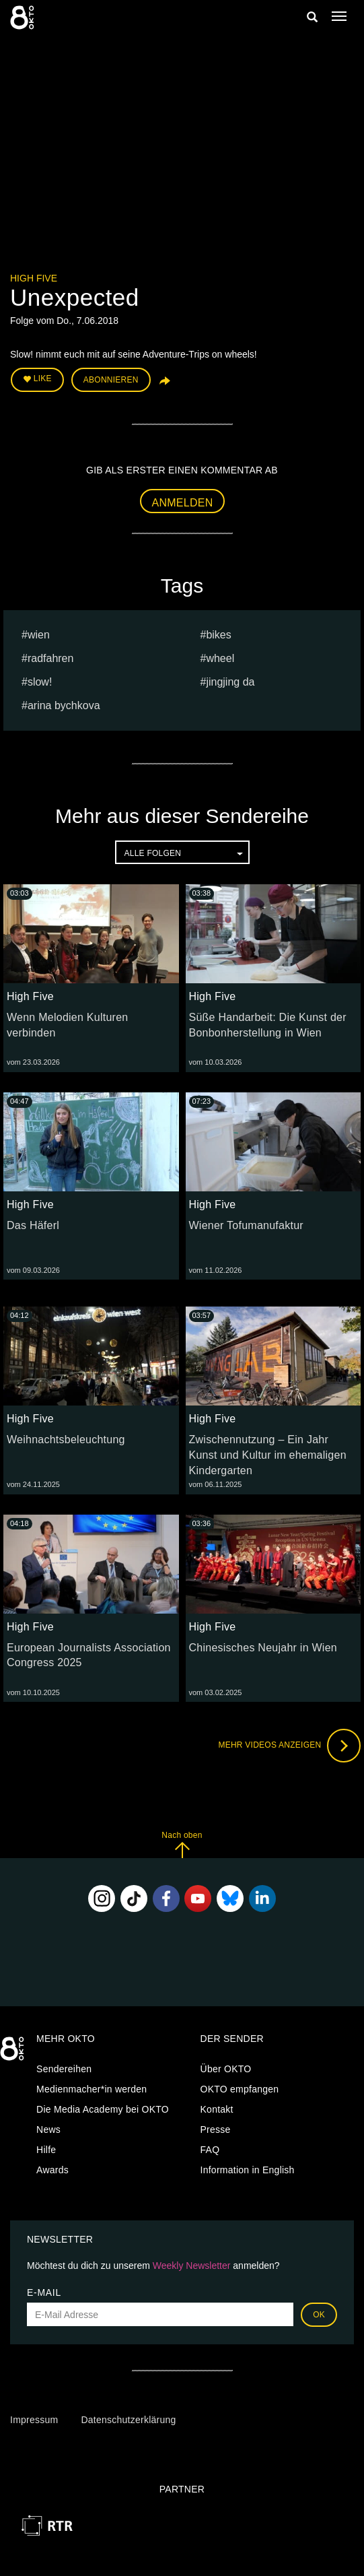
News (48, 2129)
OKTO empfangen (240, 2089)
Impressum (34, 2419)
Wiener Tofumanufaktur (246, 1225)
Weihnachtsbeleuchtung (66, 1439)
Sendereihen (64, 2068)
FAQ (210, 2149)
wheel (220, 658)
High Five (33, 278)
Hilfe (46, 2149)
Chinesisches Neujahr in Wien (263, 1647)
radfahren (51, 658)
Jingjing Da (230, 682)
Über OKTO (226, 2068)
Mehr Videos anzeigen (289, 1745)
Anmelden (182, 502)
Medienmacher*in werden (91, 2089)
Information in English (248, 2170)
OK (319, 2314)
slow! (40, 682)
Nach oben (181, 1844)
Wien (39, 634)
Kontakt (217, 2109)
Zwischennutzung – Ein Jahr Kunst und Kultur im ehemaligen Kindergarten (268, 1455)
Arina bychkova (64, 705)
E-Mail (44, 2292)
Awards (52, 2170)
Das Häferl (33, 1225)
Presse (216, 2129)
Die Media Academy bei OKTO (102, 2109)
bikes (218, 634)
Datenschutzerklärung (128, 2419)
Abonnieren (111, 380)
